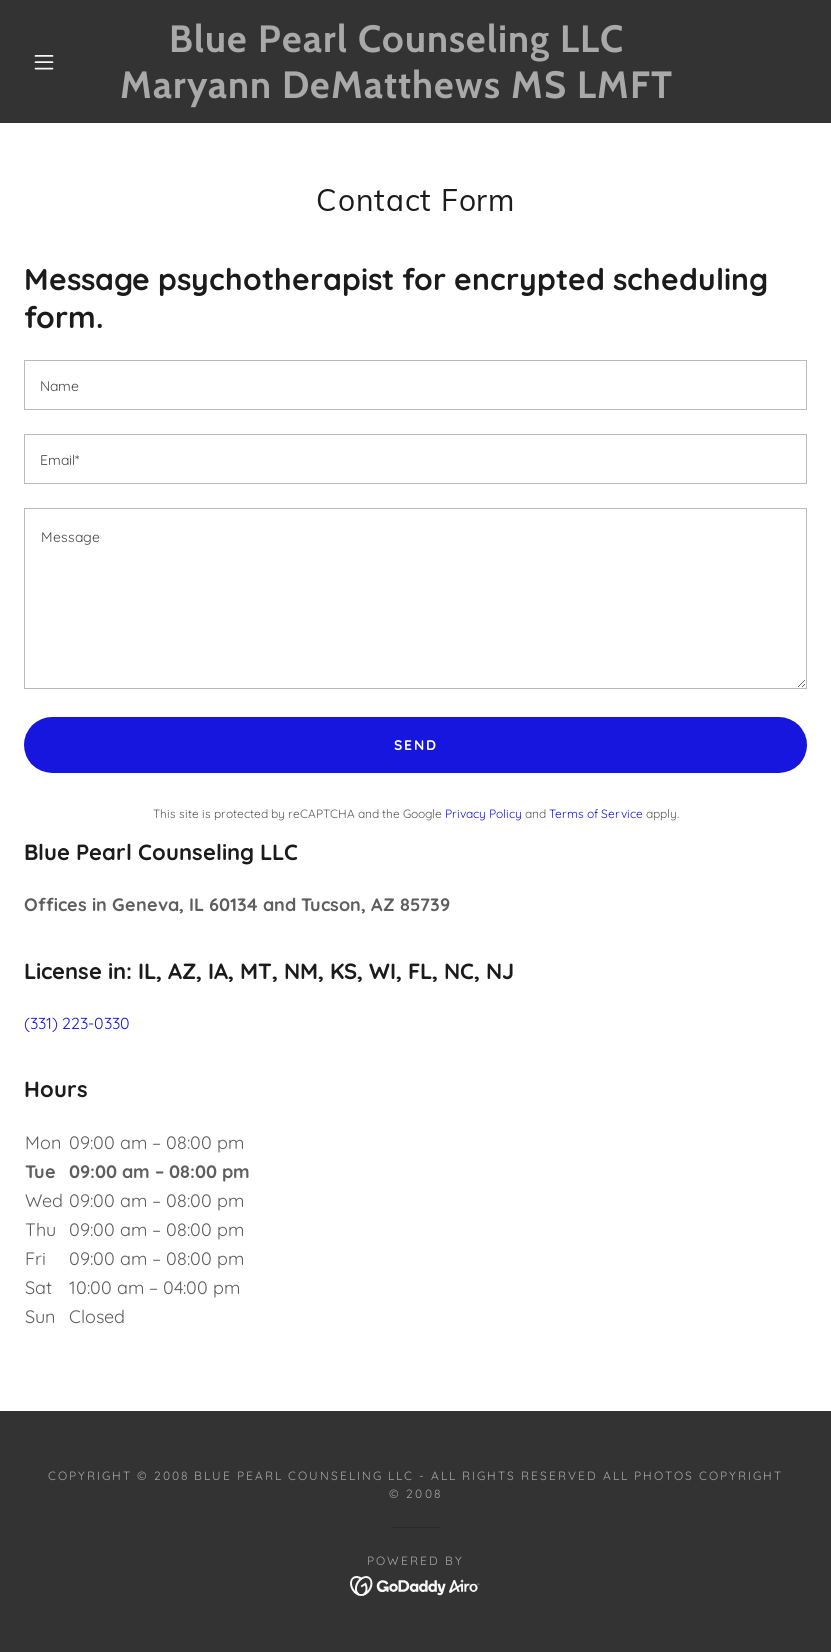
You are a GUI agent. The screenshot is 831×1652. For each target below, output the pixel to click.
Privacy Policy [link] (483, 813)
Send (416, 745)
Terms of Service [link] (596, 813)
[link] (396, 92)
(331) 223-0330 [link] (77, 1023)
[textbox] (415, 385)
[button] (44, 62)
